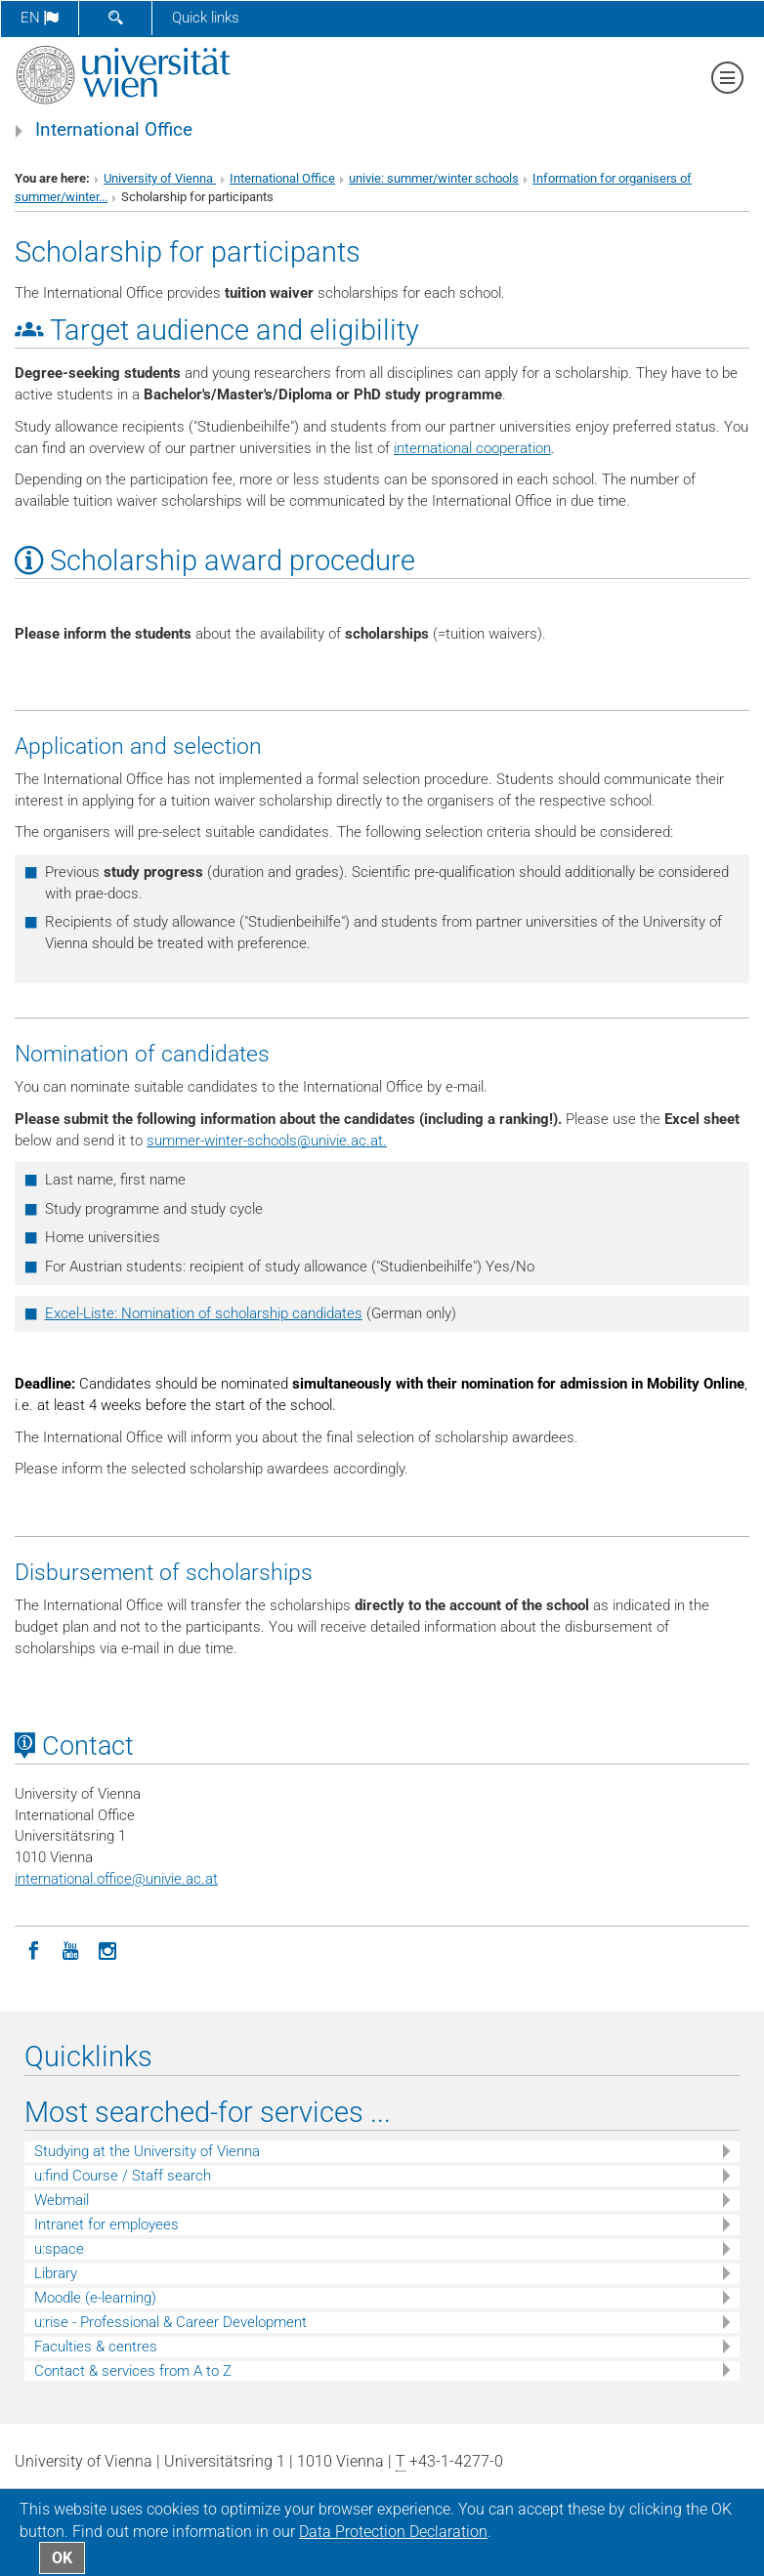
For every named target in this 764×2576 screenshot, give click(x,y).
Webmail (61, 2200)
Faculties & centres (95, 2346)
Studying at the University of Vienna (147, 2151)
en (40, 17)
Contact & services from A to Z (133, 2371)
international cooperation (472, 448)
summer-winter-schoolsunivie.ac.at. (267, 1140)
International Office (113, 130)
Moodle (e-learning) (95, 2297)
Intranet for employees (106, 2224)
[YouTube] (70, 1949)
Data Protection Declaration (393, 2531)
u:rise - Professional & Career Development (170, 2322)
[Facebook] (33, 1949)
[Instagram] (107, 1949)
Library (55, 2273)
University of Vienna (160, 178)
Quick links (205, 17)
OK (62, 2558)
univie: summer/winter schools (434, 178)
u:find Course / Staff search (122, 2175)
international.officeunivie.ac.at (116, 1879)
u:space (59, 2249)
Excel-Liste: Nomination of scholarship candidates (203, 1313)
